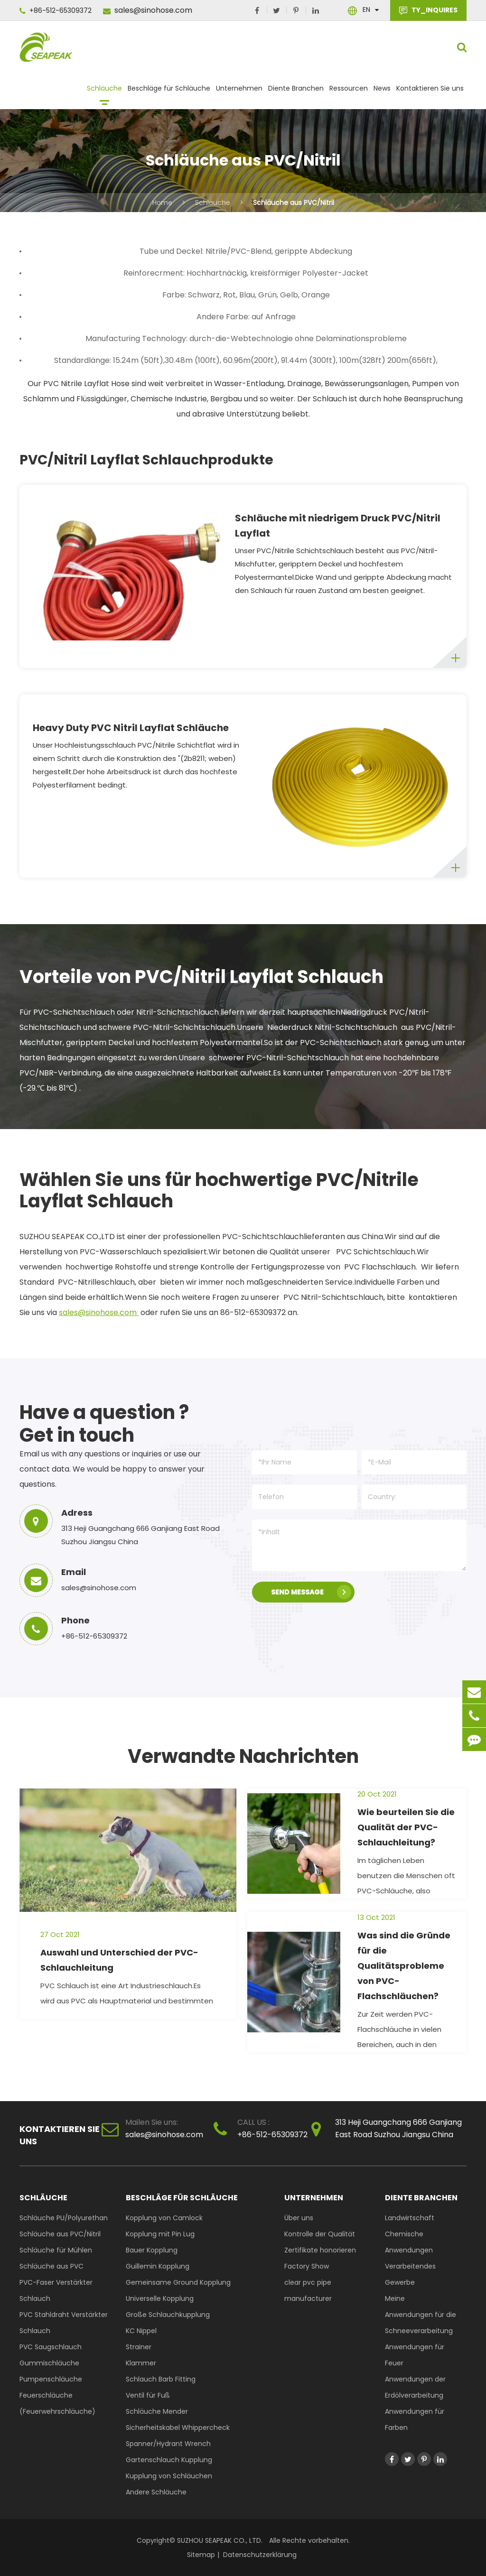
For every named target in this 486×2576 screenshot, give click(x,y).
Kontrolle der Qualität (319, 2234)
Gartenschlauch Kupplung (169, 2460)
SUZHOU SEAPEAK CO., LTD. (218, 2540)
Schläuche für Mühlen (55, 2250)
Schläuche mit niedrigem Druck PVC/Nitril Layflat (337, 525)
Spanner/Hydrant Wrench (168, 2443)
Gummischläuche (49, 2363)
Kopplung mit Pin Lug (160, 2234)
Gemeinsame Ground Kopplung (178, 2282)
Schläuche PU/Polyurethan (63, 2218)
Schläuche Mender (157, 2411)
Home (162, 202)
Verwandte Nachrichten (243, 1756)
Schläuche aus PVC (51, 2266)
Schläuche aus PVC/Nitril (293, 202)
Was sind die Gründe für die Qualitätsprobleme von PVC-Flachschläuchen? (403, 1965)
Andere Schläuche (156, 2492)
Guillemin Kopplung (157, 2266)
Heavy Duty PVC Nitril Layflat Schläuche (131, 727)
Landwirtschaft (409, 2218)
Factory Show (306, 2266)
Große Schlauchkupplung (168, 2314)
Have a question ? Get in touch (104, 1423)
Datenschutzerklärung (260, 2554)
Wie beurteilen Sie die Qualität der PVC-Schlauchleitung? (406, 1827)
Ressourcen (348, 92)
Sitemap (201, 2554)
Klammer (141, 2363)
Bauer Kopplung (152, 2250)
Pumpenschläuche (50, 2379)
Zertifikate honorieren (320, 2250)
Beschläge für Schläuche (169, 92)
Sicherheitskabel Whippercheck (178, 2427)
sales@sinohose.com (147, 10)
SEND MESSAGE (311, 1592)
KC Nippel (141, 2330)
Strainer (138, 2347)
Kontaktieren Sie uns (430, 92)
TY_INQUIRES (428, 10)
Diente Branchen (296, 92)
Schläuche (104, 92)
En (366, 9)
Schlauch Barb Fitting (161, 2379)
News (382, 92)
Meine (395, 2298)
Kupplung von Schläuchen (169, 2476)
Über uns (298, 2218)
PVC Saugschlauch (50, 2347)
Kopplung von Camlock (164, 2218)
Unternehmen (239, 92)
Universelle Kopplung (160, 2298)
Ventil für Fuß (148, 2395)
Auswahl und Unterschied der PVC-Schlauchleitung (119, 1960)
